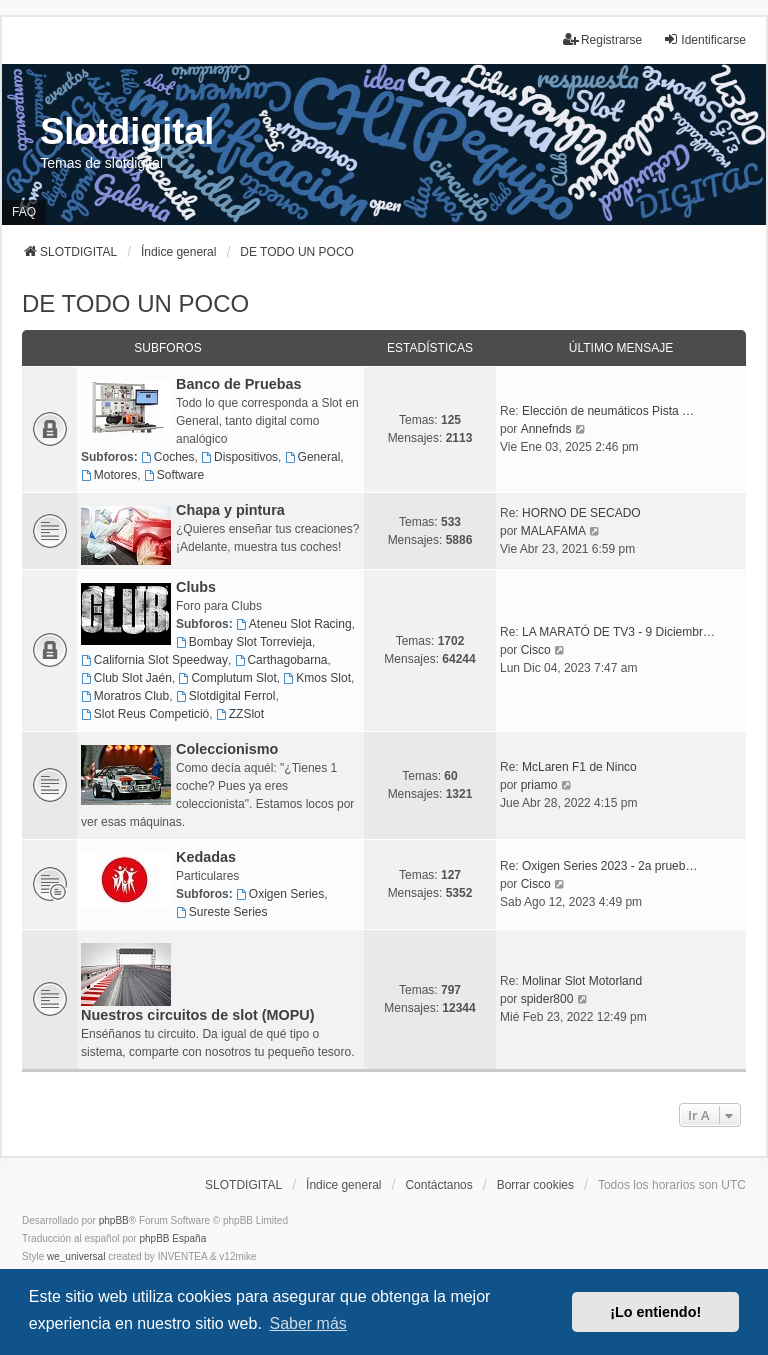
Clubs (196, 587)
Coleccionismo (227, 749)
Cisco (536, 650)
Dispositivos (239, 457)
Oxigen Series (280, 894)
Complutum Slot (228, 678)
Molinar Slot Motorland (582, 981)
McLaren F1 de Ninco (579, 767)
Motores (109, 475)
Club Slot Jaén (126, 678)
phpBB (114, 1220)
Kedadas (206, 857)
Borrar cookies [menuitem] (535, 1185)
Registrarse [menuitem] (602, 39)
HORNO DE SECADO (581, 513)
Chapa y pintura (230, 510)
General (313, 457)
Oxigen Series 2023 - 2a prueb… (609, 866)
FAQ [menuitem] (24, 212)
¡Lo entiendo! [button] (655, 1312)
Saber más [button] (307, 1323)
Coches (168, 457)
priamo (539, 785)
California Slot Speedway (154, 660)
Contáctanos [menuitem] (438, 1185)
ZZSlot (240, 714)
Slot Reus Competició (145, 714)
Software (174, 475)
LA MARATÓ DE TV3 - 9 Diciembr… (618, 632)
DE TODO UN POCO (135, 303)
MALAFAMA (553, 531)
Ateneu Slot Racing (294, 624)
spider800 (547, 999)
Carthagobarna (281, 660)
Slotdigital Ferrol (226, 696)
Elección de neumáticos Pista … (608, 411)
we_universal (76, 1256)
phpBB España (172, 1238)
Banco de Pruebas (239, 384)
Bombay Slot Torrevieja (244, 642)
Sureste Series (222, 912)
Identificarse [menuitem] (704, 39)
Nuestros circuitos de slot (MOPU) (197, 1015)
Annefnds (546, 429)
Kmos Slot (317, 678)
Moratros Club (125, 696)
